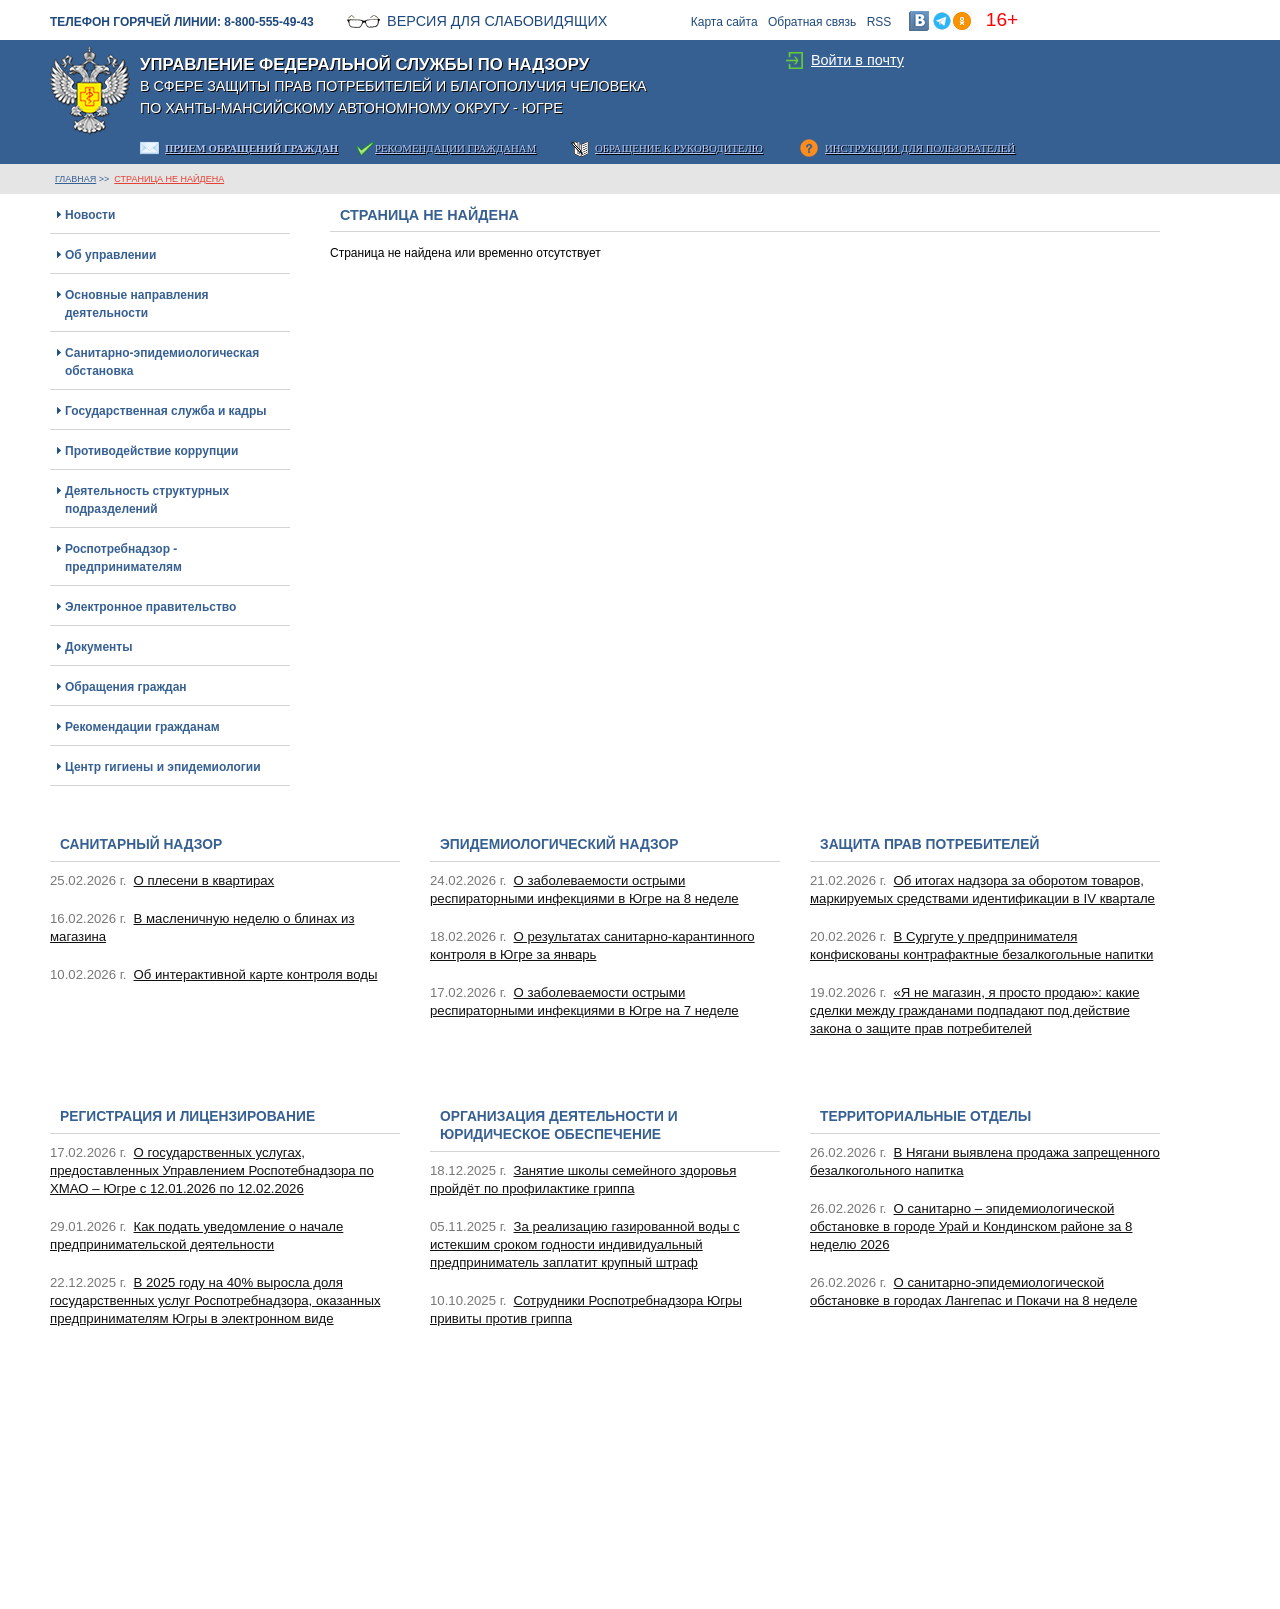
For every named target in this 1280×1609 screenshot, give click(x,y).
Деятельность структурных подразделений (147, 500)
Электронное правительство (150, 607)
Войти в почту (857, 60)
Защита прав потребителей (929, 844)
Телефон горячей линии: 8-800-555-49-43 (182, 22)
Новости (90, 215)
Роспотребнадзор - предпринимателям (123, 558)
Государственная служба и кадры (165, 411)
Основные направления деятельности (137, 304)
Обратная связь (812, 22)
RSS (879, 22)
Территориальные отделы (925, 1116)
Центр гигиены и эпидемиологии (163, 767)
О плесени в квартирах (204, 880)
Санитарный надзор (141, 844)
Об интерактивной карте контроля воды (256, 974)
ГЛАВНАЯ (75, 179)
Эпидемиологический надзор (559, 844)
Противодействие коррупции (151, 451)
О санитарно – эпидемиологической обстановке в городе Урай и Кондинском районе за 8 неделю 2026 (971, 1226)
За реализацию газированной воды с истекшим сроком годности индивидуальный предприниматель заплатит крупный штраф (585, 1244)
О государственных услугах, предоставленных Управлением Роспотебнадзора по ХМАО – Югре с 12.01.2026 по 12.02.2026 (212, 1170)
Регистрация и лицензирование (187, 1116)
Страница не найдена (169, 179)
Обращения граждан (126, 687)
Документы (98, 647)
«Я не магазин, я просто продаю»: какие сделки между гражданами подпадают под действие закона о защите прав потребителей (975, 1010)
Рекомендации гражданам (142, 727)
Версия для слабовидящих (497, 21)
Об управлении (110, 255)
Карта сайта (724, 22)
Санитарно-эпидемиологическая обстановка (162, 362)
